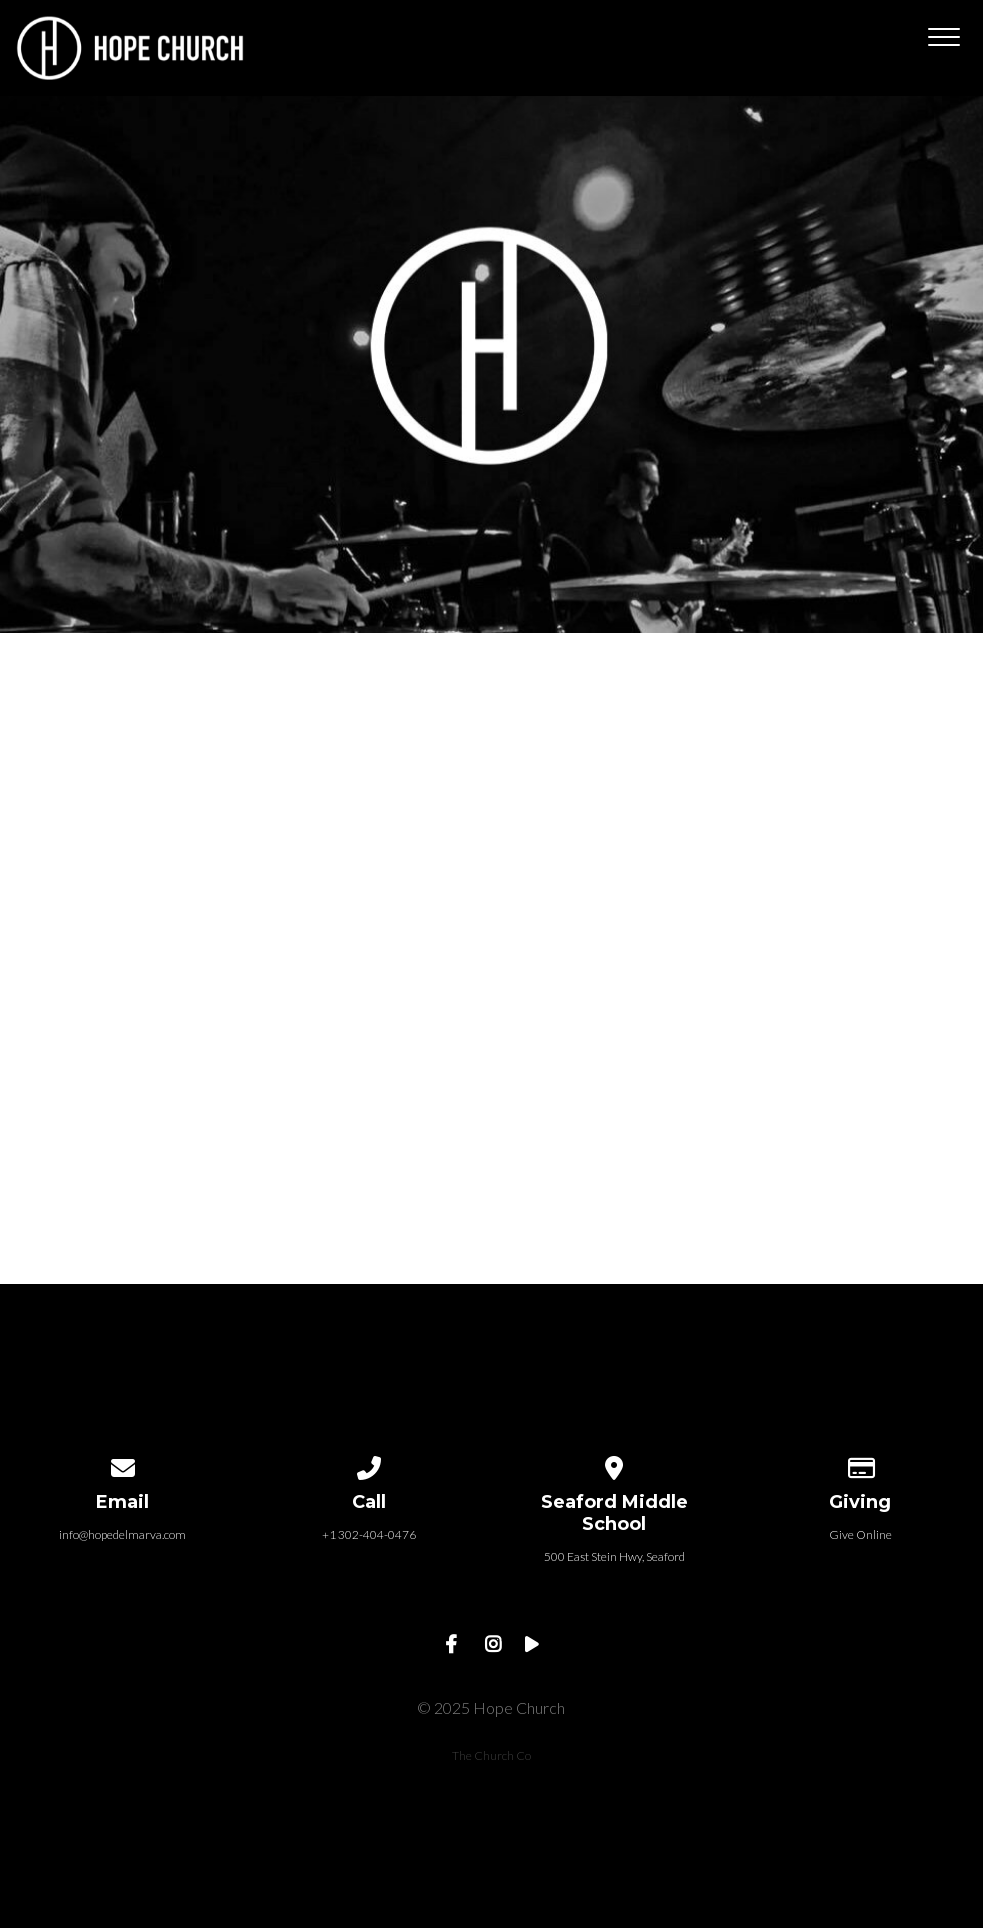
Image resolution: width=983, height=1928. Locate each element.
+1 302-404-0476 (369, 1534)
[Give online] (860, 1464)
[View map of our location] (615, 1464)
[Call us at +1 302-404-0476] (369, 1464)
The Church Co (491, 1755)
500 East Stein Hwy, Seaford (614, 1556)
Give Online (860, 1534)
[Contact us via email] (123, 1464)
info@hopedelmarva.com (122, 1534)
